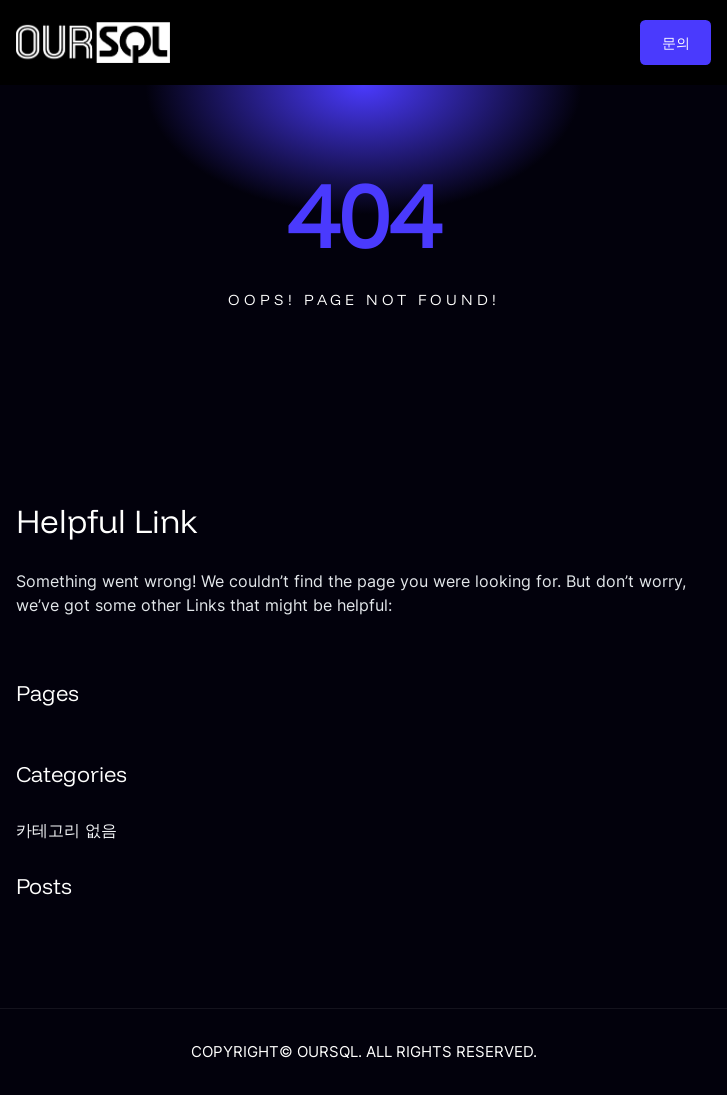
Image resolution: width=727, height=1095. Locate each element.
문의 (676, 42)
